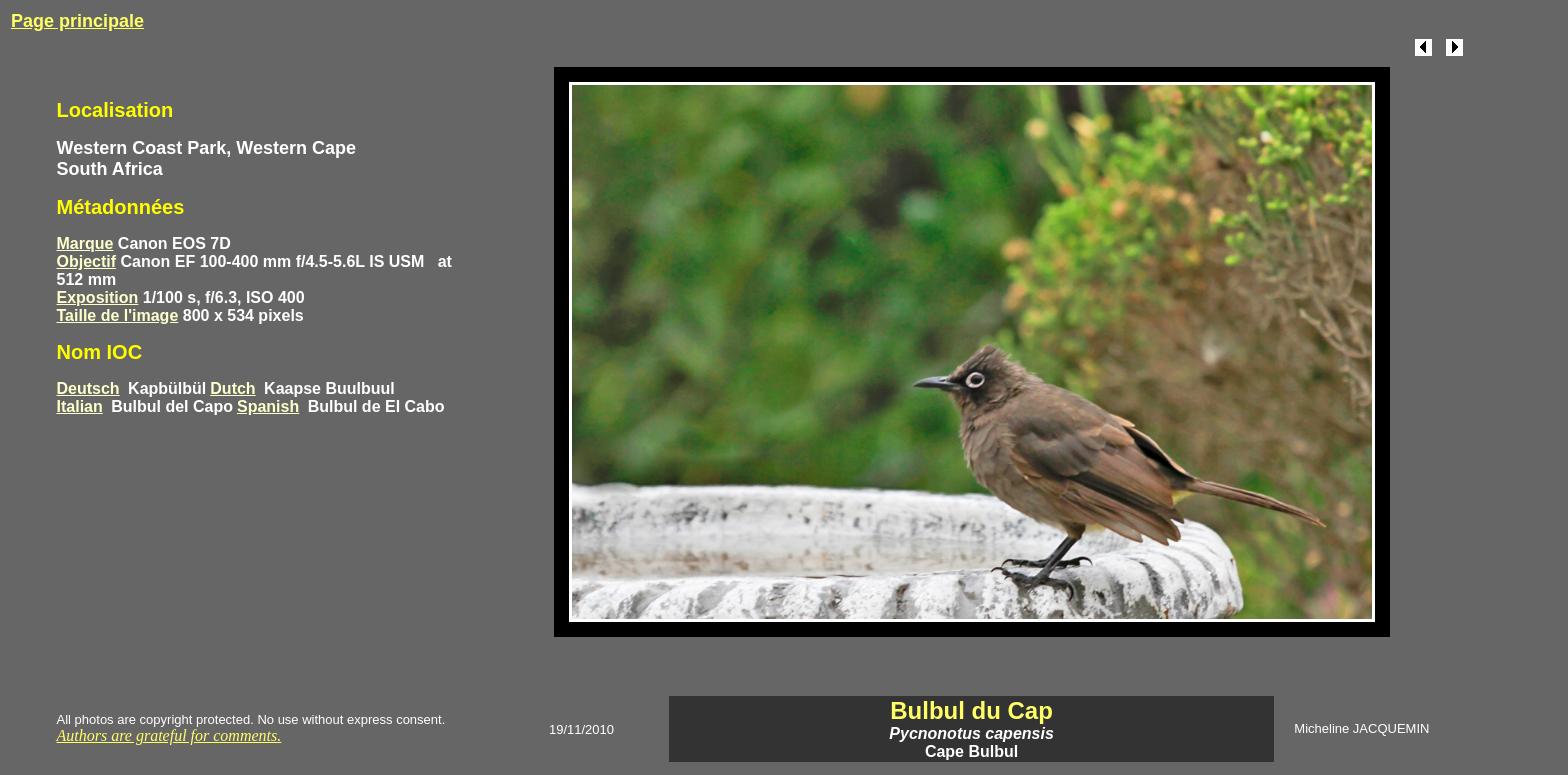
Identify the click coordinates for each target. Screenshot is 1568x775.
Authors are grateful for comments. (169, 735)
